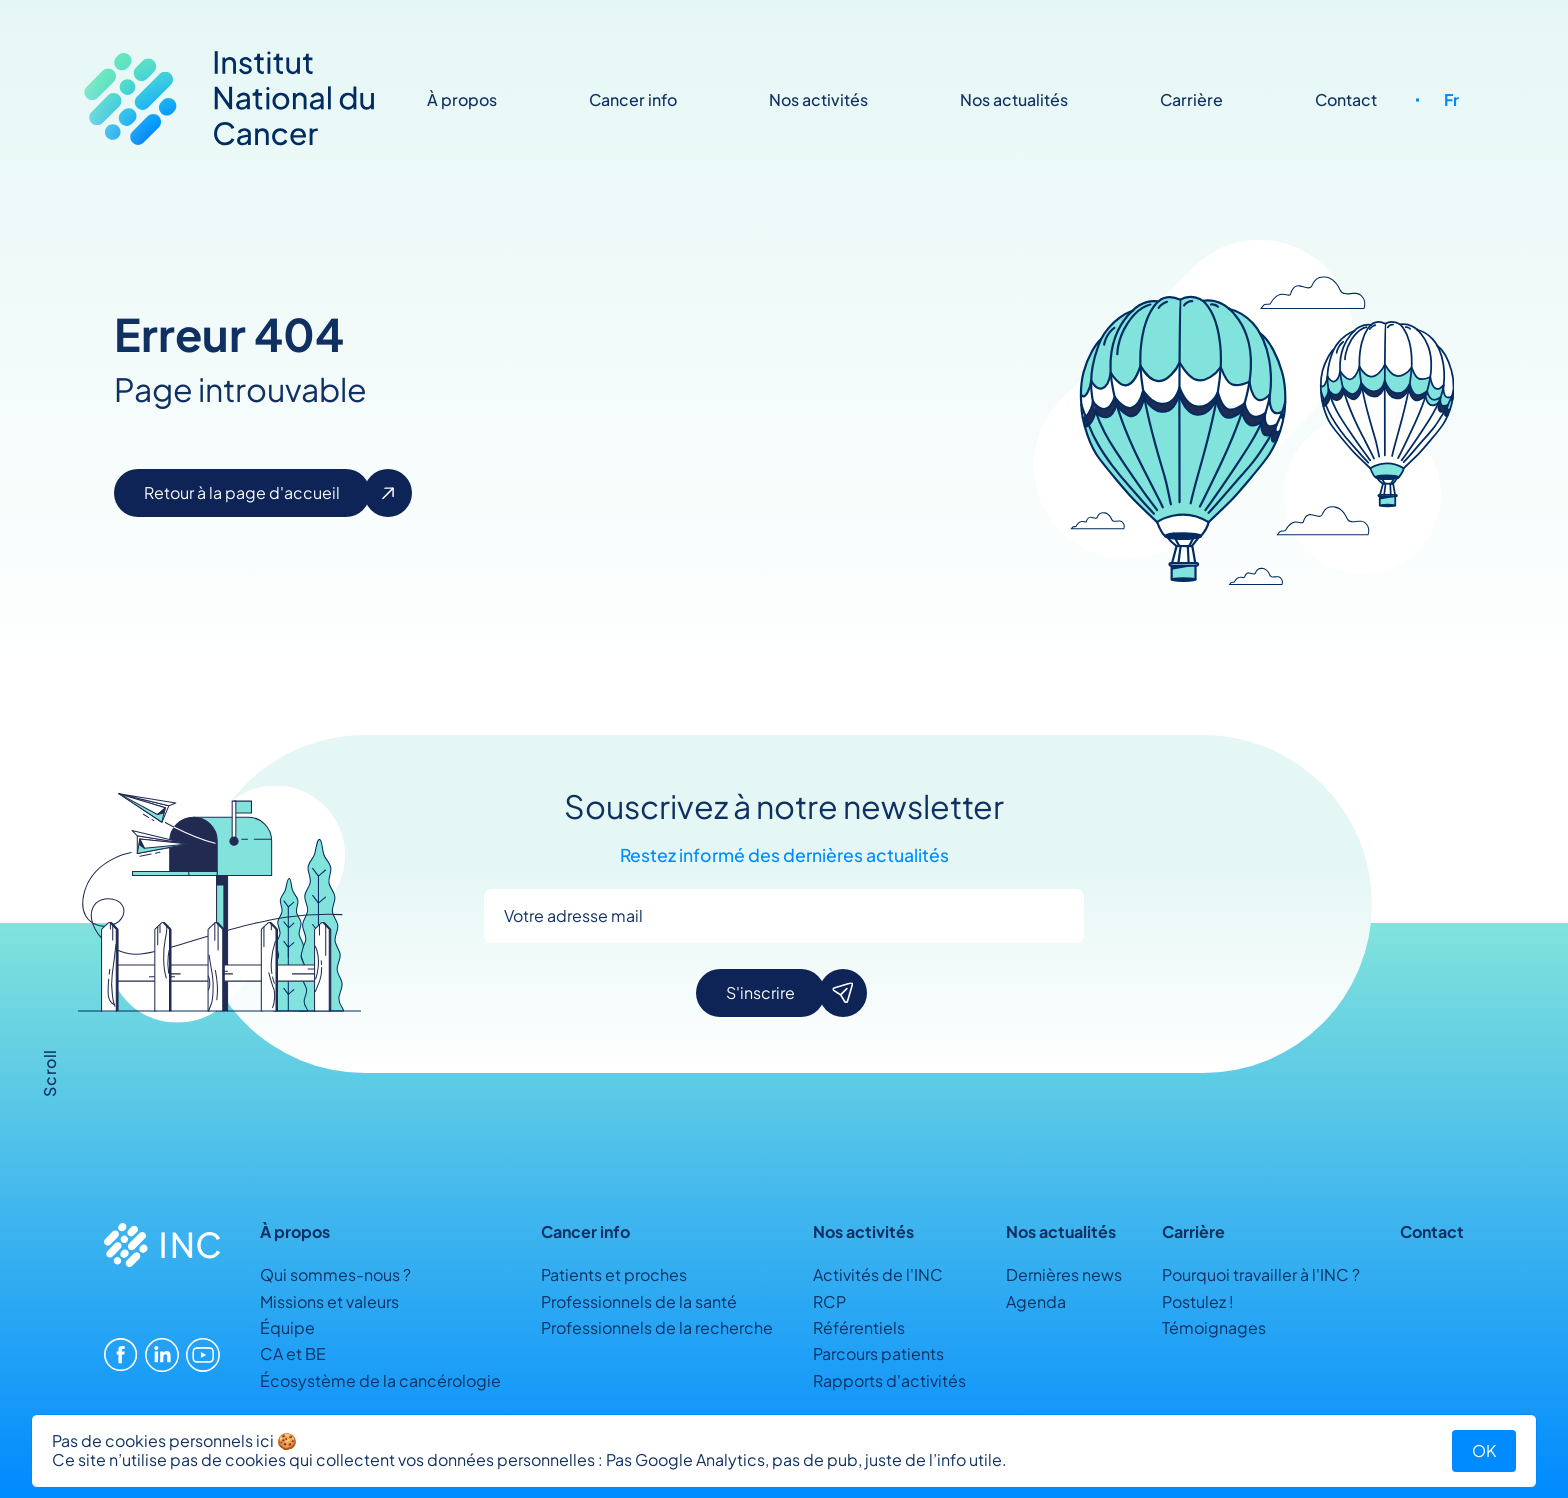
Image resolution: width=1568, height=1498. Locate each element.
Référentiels (859, 1328)
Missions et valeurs (329, 1302)
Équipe (287, 1328)
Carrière (1191, 99)
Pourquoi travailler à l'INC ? (1261, 1275)
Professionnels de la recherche (657, 1328)
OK (1484, 1450)
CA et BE (293, 1354)
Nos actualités (1014, 99)
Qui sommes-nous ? (335, 1275)
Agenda (1036, 1302)
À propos (462, 99)
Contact (1346, 99)
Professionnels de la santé (639, 1302)
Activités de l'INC (878, 1275)
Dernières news (1064, 1275)
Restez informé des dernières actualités (784, 856)
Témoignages (1214, 1328)
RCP (829, 1302)
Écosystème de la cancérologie (380, 1381)
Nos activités (818, 99)
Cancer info (633, 99)
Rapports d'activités (889, 1381)
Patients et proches (614, 1275)
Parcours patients (878, 1354)
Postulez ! (1198, 1302)
